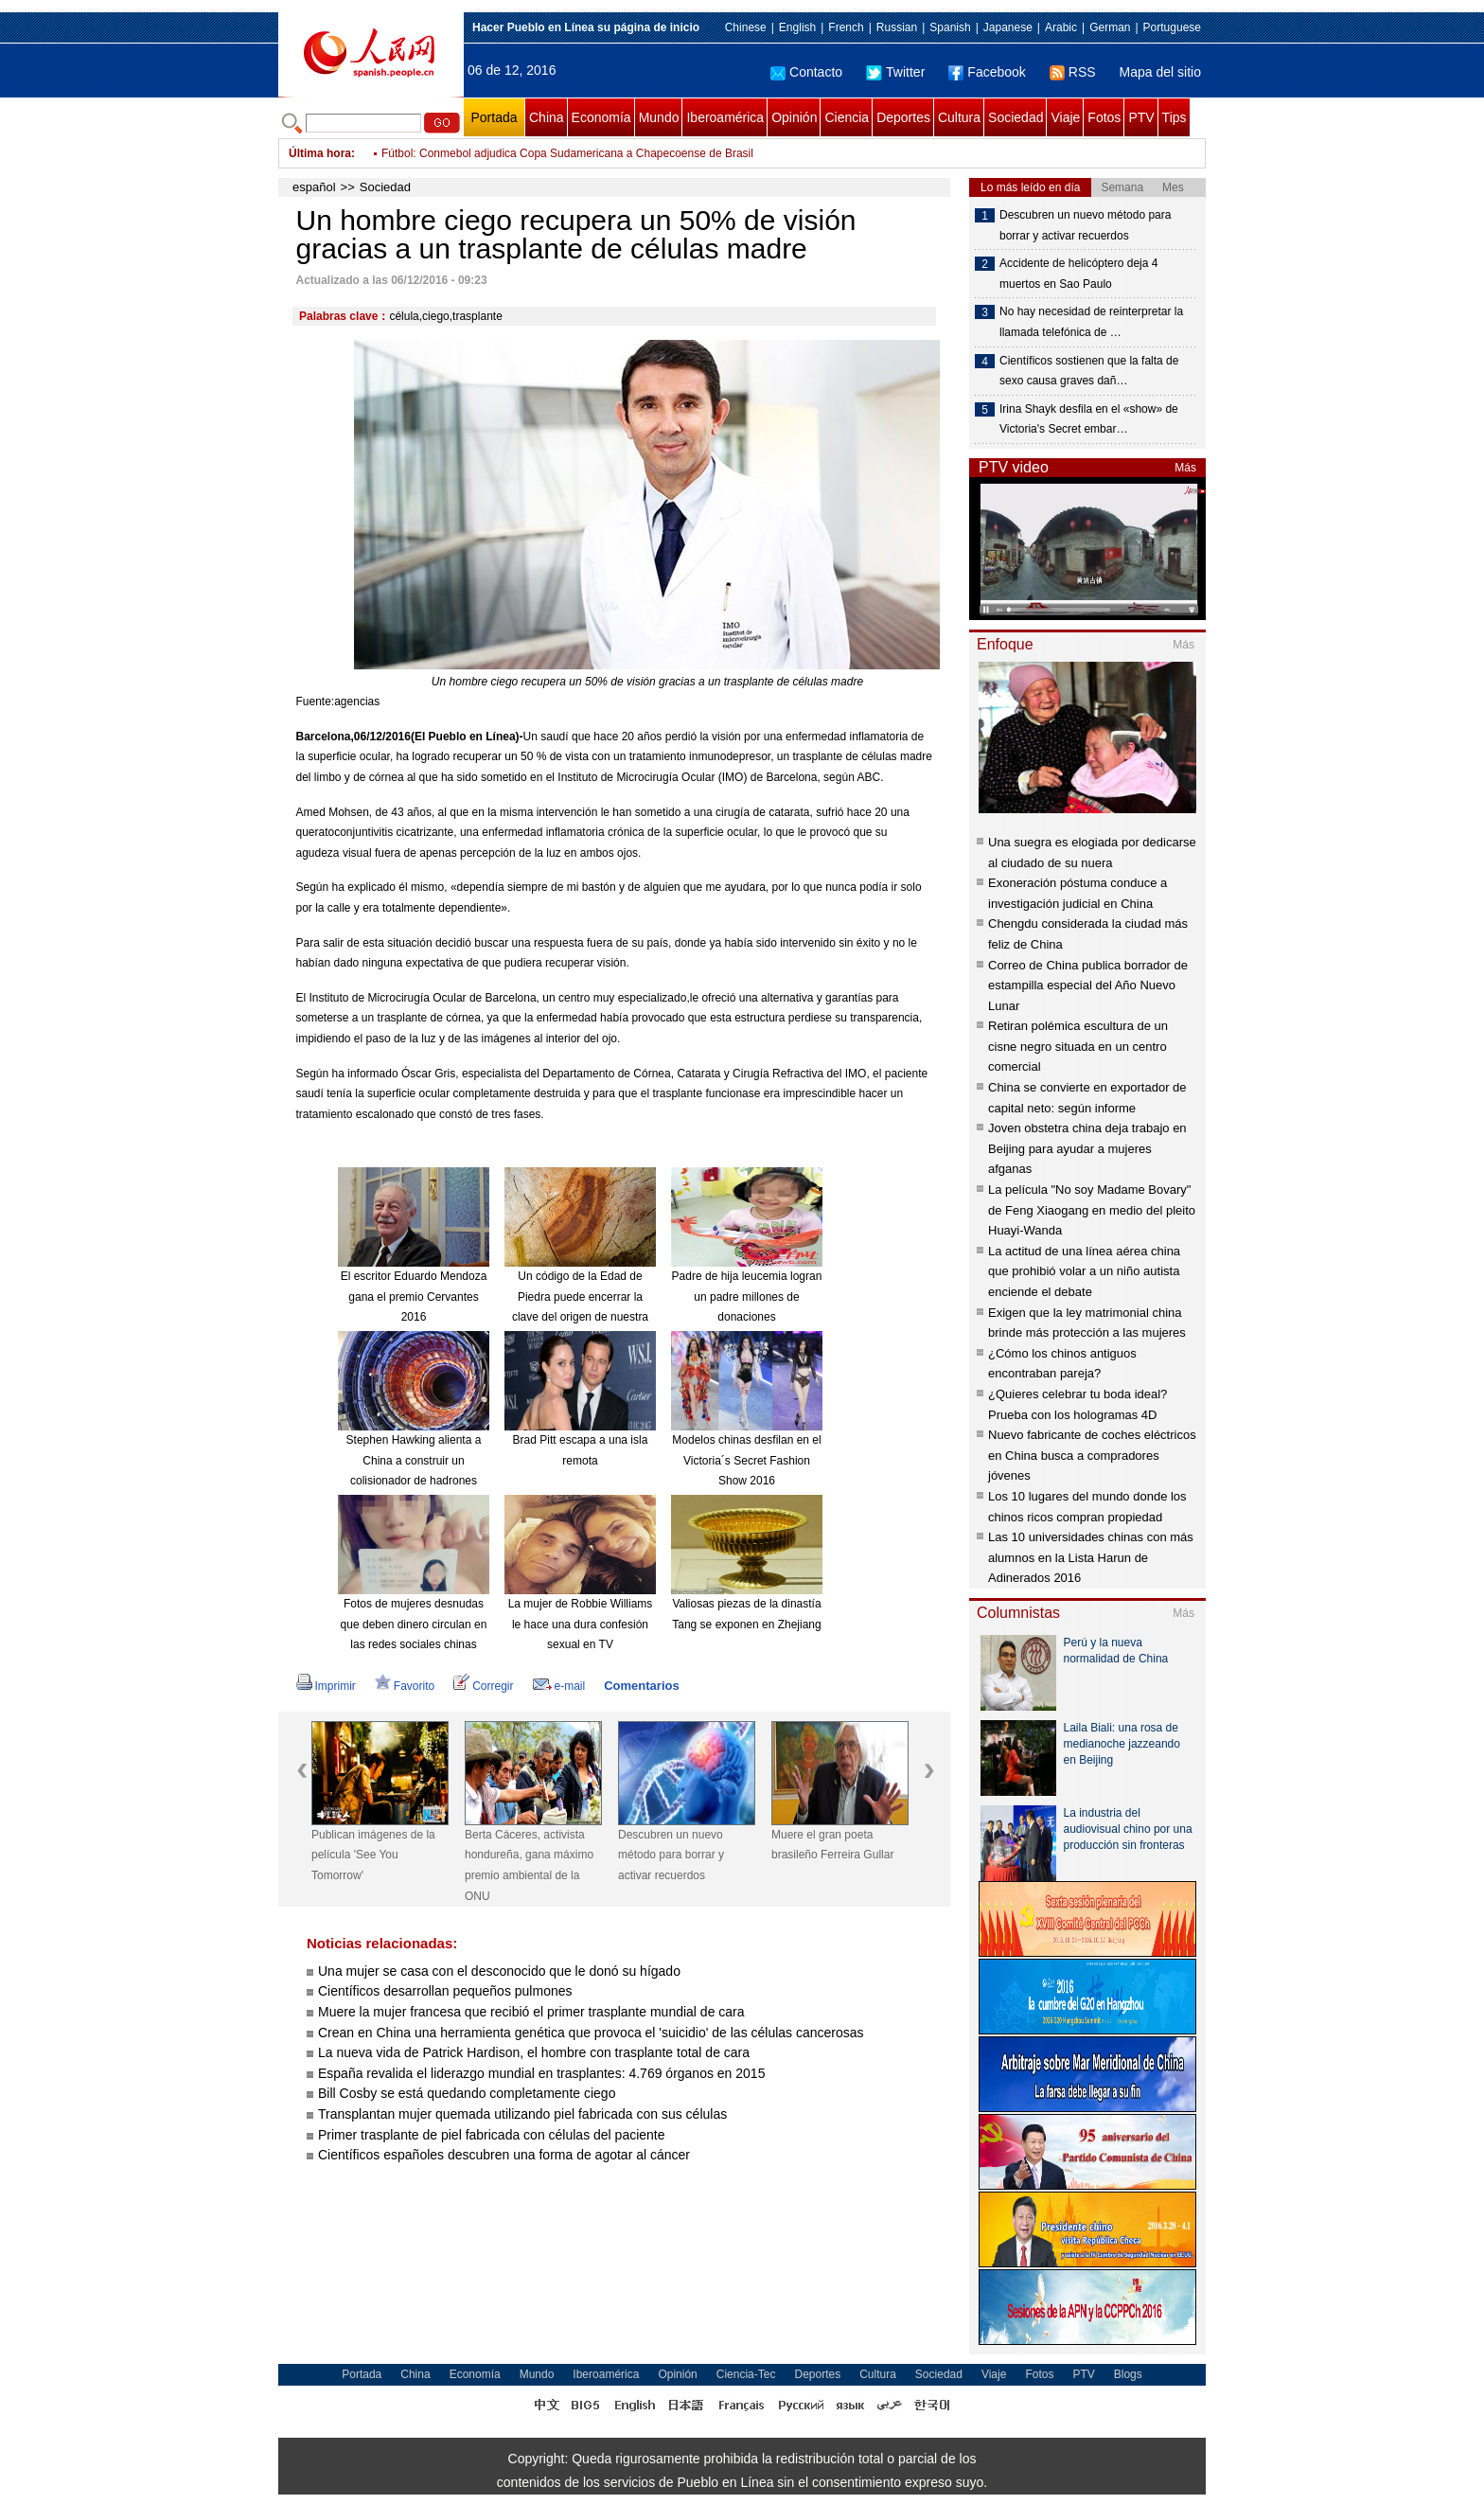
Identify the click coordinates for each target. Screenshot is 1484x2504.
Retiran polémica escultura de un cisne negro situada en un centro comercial (1078, 1046)
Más (1185, 467)
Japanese (1008, 27)
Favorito (404, 1686)
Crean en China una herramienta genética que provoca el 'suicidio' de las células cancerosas (591, 2032)
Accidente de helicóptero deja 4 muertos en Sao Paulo (1078, 274)
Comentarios (641, 1685)
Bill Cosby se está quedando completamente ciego (466, 2093)
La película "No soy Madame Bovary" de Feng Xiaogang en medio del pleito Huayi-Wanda (1091, 1209)
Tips (1174, 117)
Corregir (483, 1686)
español (314, 187)
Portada (493, 117)
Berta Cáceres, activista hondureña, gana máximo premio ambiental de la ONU (529, 1865)
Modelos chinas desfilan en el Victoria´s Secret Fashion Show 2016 (746, 1460)
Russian (896, 27)
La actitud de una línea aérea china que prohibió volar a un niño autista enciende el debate (1084, 1271)
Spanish (949, 27)
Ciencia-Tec (746, 2374)
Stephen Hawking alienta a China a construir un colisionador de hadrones (414, 1460)
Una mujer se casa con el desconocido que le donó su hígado (499, 1971)
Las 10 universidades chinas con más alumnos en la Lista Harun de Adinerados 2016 (1090, 1557)
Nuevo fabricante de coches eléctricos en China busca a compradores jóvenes (1092, 1455)
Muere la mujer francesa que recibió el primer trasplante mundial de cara (531, 2011)
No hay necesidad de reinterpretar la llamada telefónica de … (1091, 322)
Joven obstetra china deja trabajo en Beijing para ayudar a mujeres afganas (1087, 1148)
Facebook (986, 72)
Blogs (1128, 2374)
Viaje (1065, 117)
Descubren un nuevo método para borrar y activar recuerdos (671, 1855)
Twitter (895, 72)
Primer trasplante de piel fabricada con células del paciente (491, 2134)
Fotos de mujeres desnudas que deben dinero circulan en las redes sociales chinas (414, 1624)
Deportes (903, 117)
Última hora (320, 153)
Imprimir (326, 1686)
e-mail (559, 1686)
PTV (1141, 117)
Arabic (1061, 27)
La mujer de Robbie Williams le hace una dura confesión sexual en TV (580, 1624)
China (546, 117)
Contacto (806, 72)
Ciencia (846, 117)
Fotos (1104, 117)
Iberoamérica (725, 117)
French (845, 27)
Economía (601, 117)
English (797, 27)
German (1109, 27)
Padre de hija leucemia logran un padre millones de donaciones (747, 1296)
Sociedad (1015, 117)
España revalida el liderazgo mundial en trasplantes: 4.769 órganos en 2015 (541, 2073)
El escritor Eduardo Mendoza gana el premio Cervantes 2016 (414, 1296)
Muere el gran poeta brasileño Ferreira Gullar (832, 1845)
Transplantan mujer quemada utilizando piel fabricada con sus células (522, 2114)
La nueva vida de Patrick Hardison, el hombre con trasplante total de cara (534, 2052)
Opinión (794, 117)
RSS (1073, 72)
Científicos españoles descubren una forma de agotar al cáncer (504, 2154)
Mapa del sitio (1160, 72)
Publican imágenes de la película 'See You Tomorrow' (373, 1855)
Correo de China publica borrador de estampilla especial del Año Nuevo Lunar (1088, 985)
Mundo (659, 117)
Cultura (959, 117)
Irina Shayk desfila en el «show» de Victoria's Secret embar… (1088, 419)
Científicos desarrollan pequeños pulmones (445, 1990)
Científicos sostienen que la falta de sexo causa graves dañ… (1088, 371)
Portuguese (1172, 27)
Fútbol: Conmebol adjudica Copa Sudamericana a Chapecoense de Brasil (567, 153)
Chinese (746, 27)
